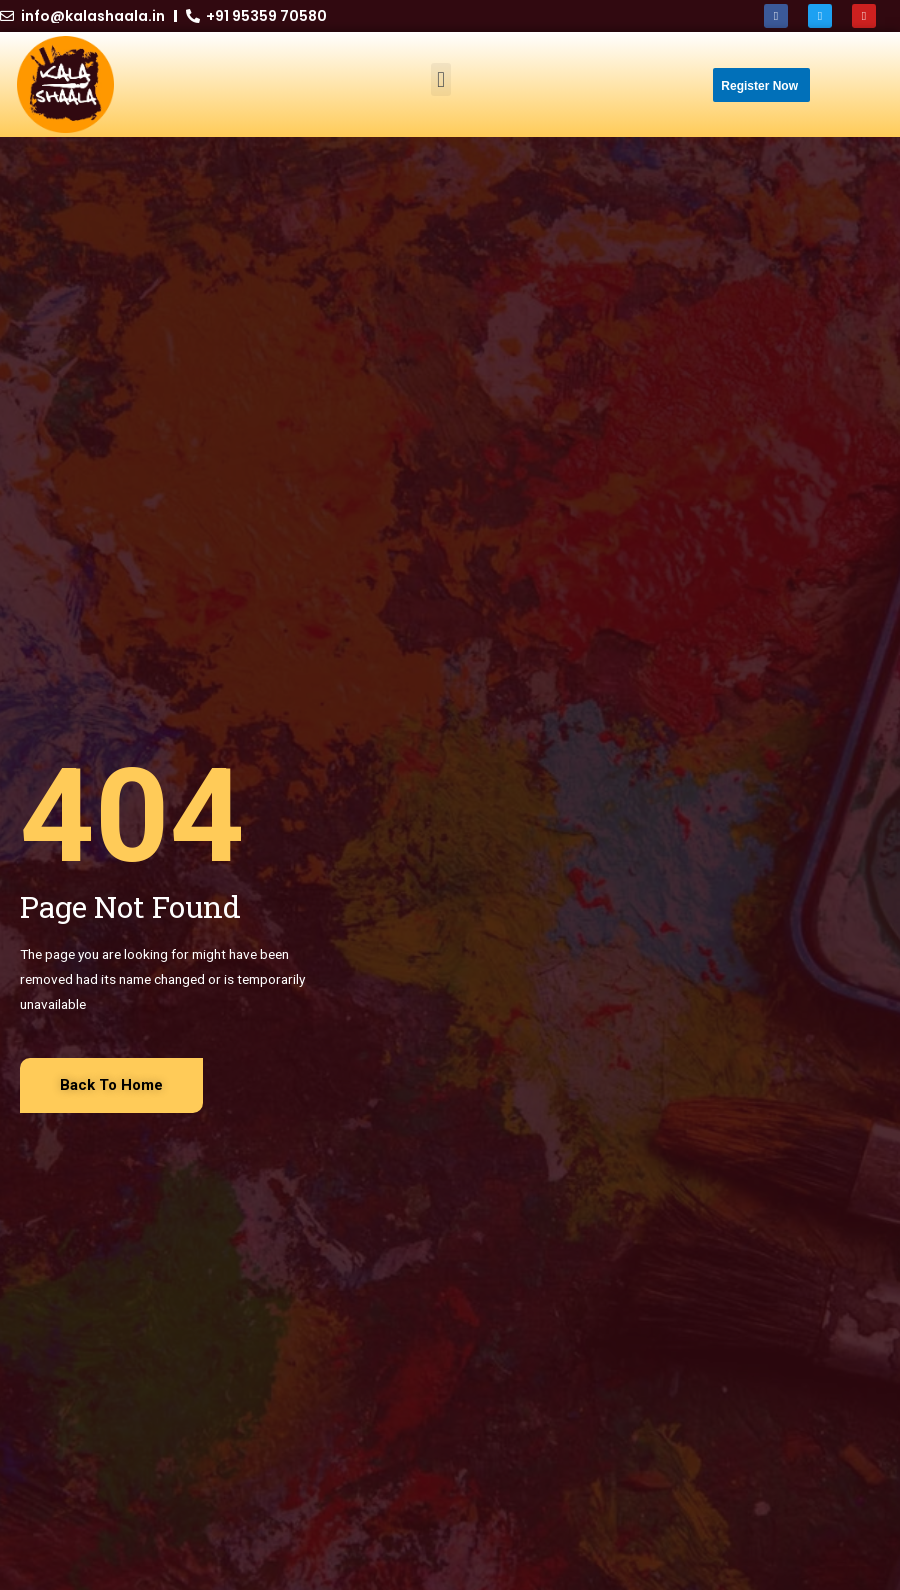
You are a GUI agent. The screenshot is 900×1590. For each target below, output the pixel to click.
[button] (440, 79)
